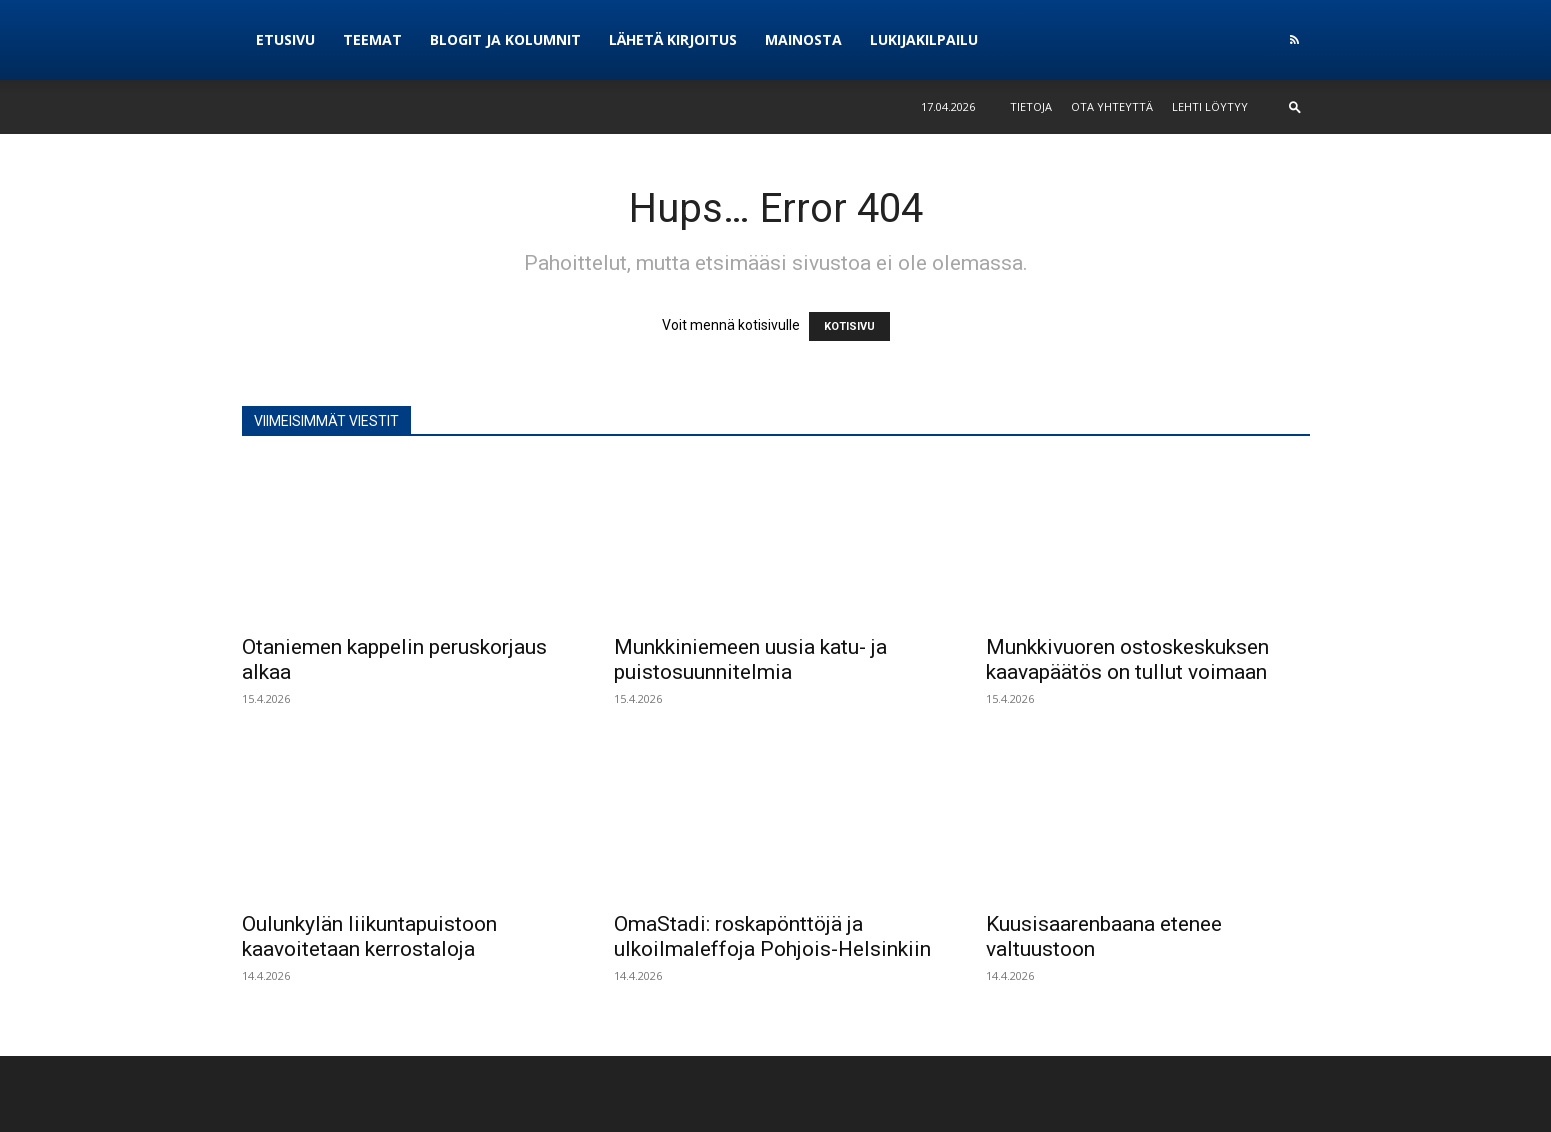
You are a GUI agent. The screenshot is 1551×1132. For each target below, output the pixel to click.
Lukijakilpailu (924, 39)
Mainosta (803, 39)
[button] (1295, 106)
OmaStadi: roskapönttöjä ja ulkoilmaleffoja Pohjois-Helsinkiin (772, 936)
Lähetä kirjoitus (673, 39)
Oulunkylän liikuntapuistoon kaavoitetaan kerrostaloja (369, 936)
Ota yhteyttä (1112, 106)
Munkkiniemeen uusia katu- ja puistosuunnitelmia (750, 659)
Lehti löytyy (1210, 106)
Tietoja (1031, 106)
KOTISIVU (849, 326)
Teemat (372, 39)
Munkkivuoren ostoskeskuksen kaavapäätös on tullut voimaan (1127, 659)
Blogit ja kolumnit (505, 39)
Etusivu (285, 39)
